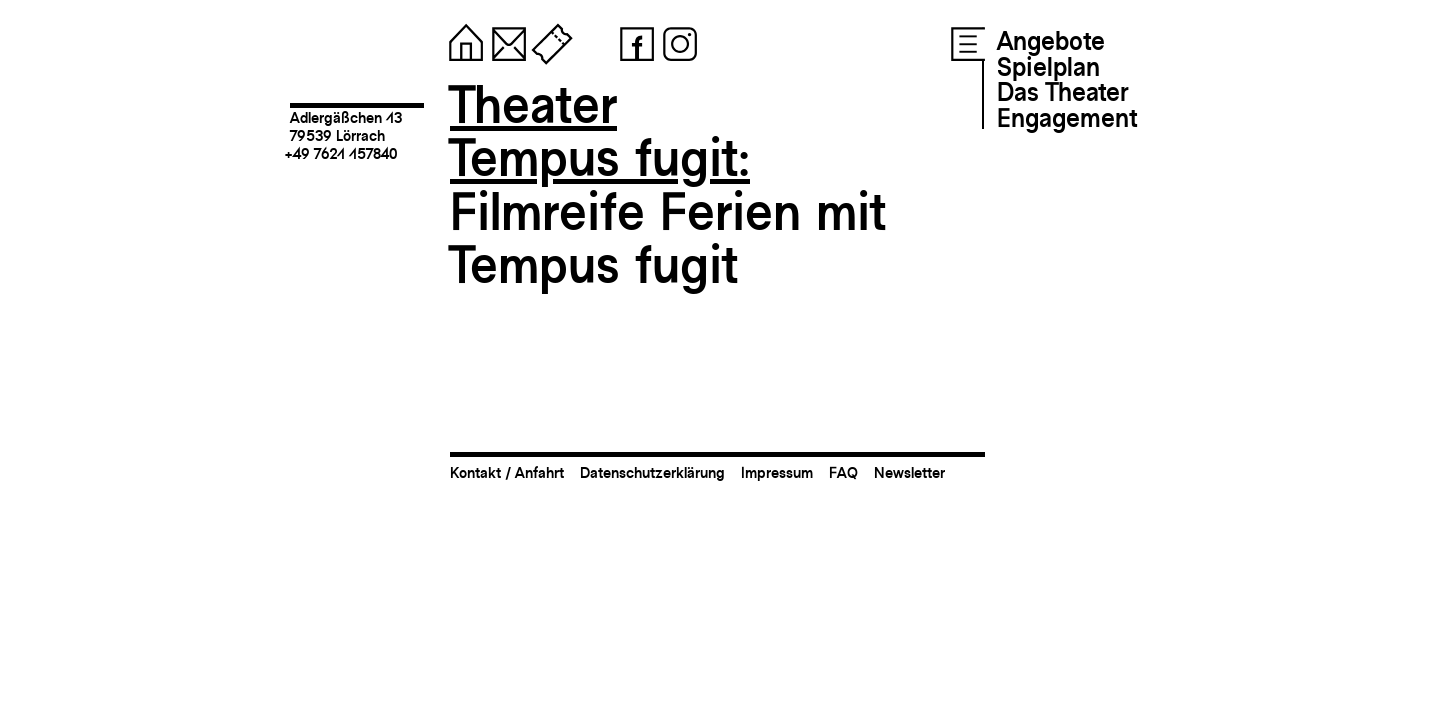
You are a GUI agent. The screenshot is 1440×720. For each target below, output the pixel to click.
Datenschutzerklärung (652, 472)
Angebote (1051, 41)
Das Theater (1062, 92)
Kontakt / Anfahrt (507, 472)
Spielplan (1048, 67)
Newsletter (909, 472)
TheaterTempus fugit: (600, 131)
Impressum (777, 472)
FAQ (843, 472)
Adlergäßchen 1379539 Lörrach (346, 126)
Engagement (1067, 118)
